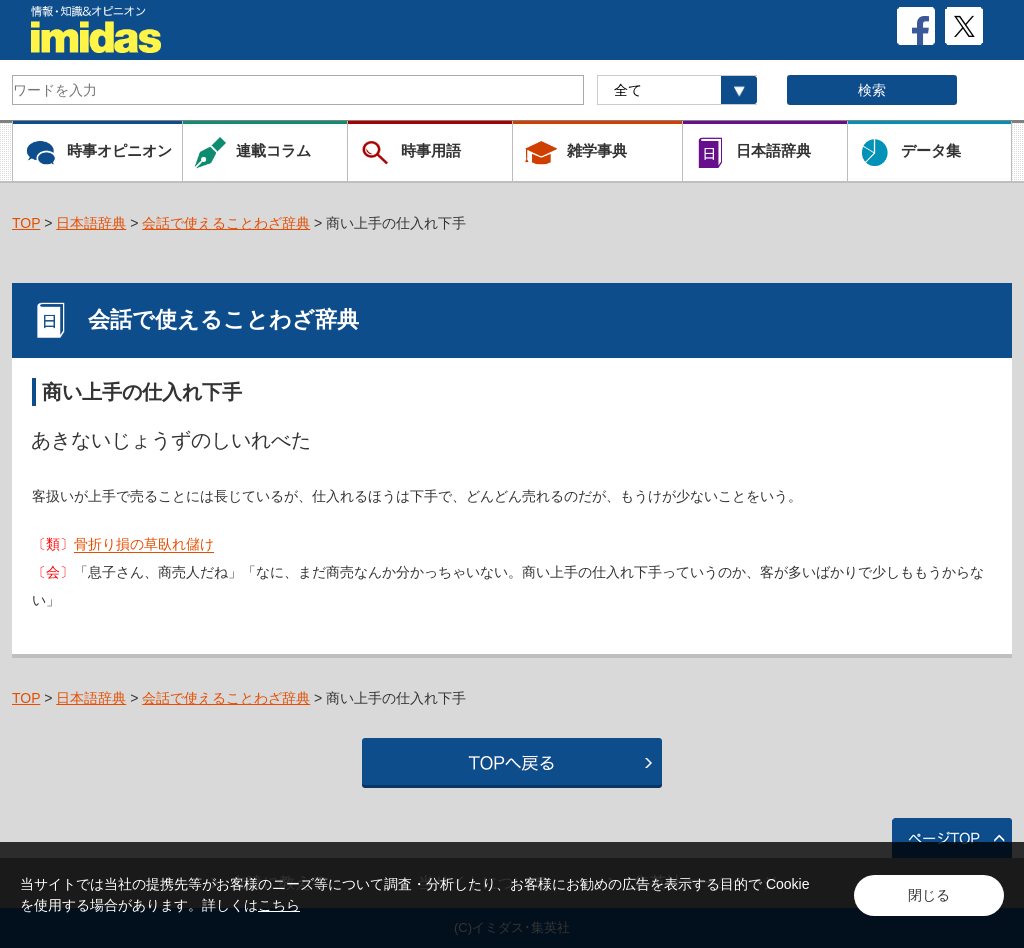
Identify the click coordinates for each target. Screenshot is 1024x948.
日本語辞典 (91, 223)
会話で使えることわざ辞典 (226, 223)
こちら (279, 905)
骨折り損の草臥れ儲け (144, 544)
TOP (26, 223)
